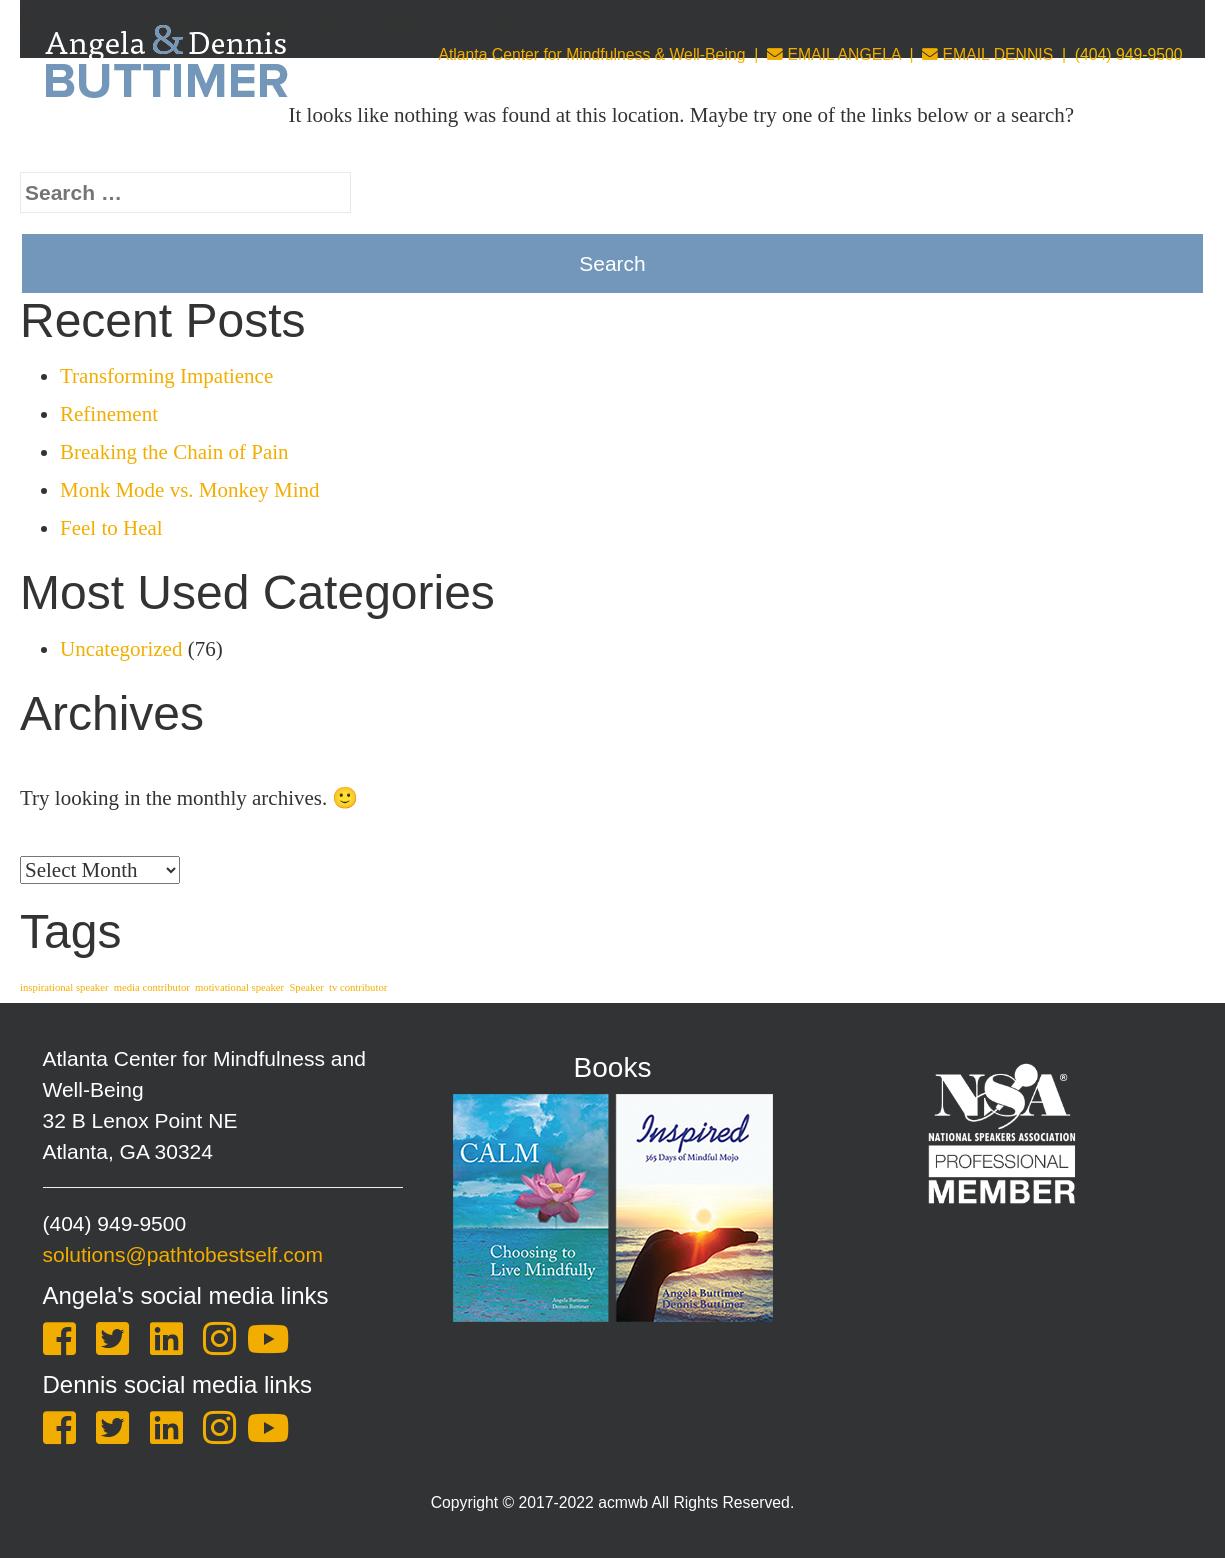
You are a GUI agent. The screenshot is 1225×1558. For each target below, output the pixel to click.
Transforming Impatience (166, 376)
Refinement (109, 414)
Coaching (597, 145)
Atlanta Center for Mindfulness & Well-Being (591, 54)
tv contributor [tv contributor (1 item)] (358, 987)
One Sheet (1132, 145)
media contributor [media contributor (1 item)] (152, 987)
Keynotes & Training (433, 145)
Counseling (724, 145)
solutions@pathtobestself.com (183, 1254)
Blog (1031, 145)
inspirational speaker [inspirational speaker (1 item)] (64, 987)
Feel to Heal (111, 528)
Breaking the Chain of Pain (174, 452)
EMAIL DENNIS (987, 54)
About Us (273, 145)
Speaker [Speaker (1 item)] (306, 987)
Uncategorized (121, 649)
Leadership (851, 145)
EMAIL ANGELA (834, 54)
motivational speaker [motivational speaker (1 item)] (239, 987)
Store (954, 145)
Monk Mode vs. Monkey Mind (190, 490)
